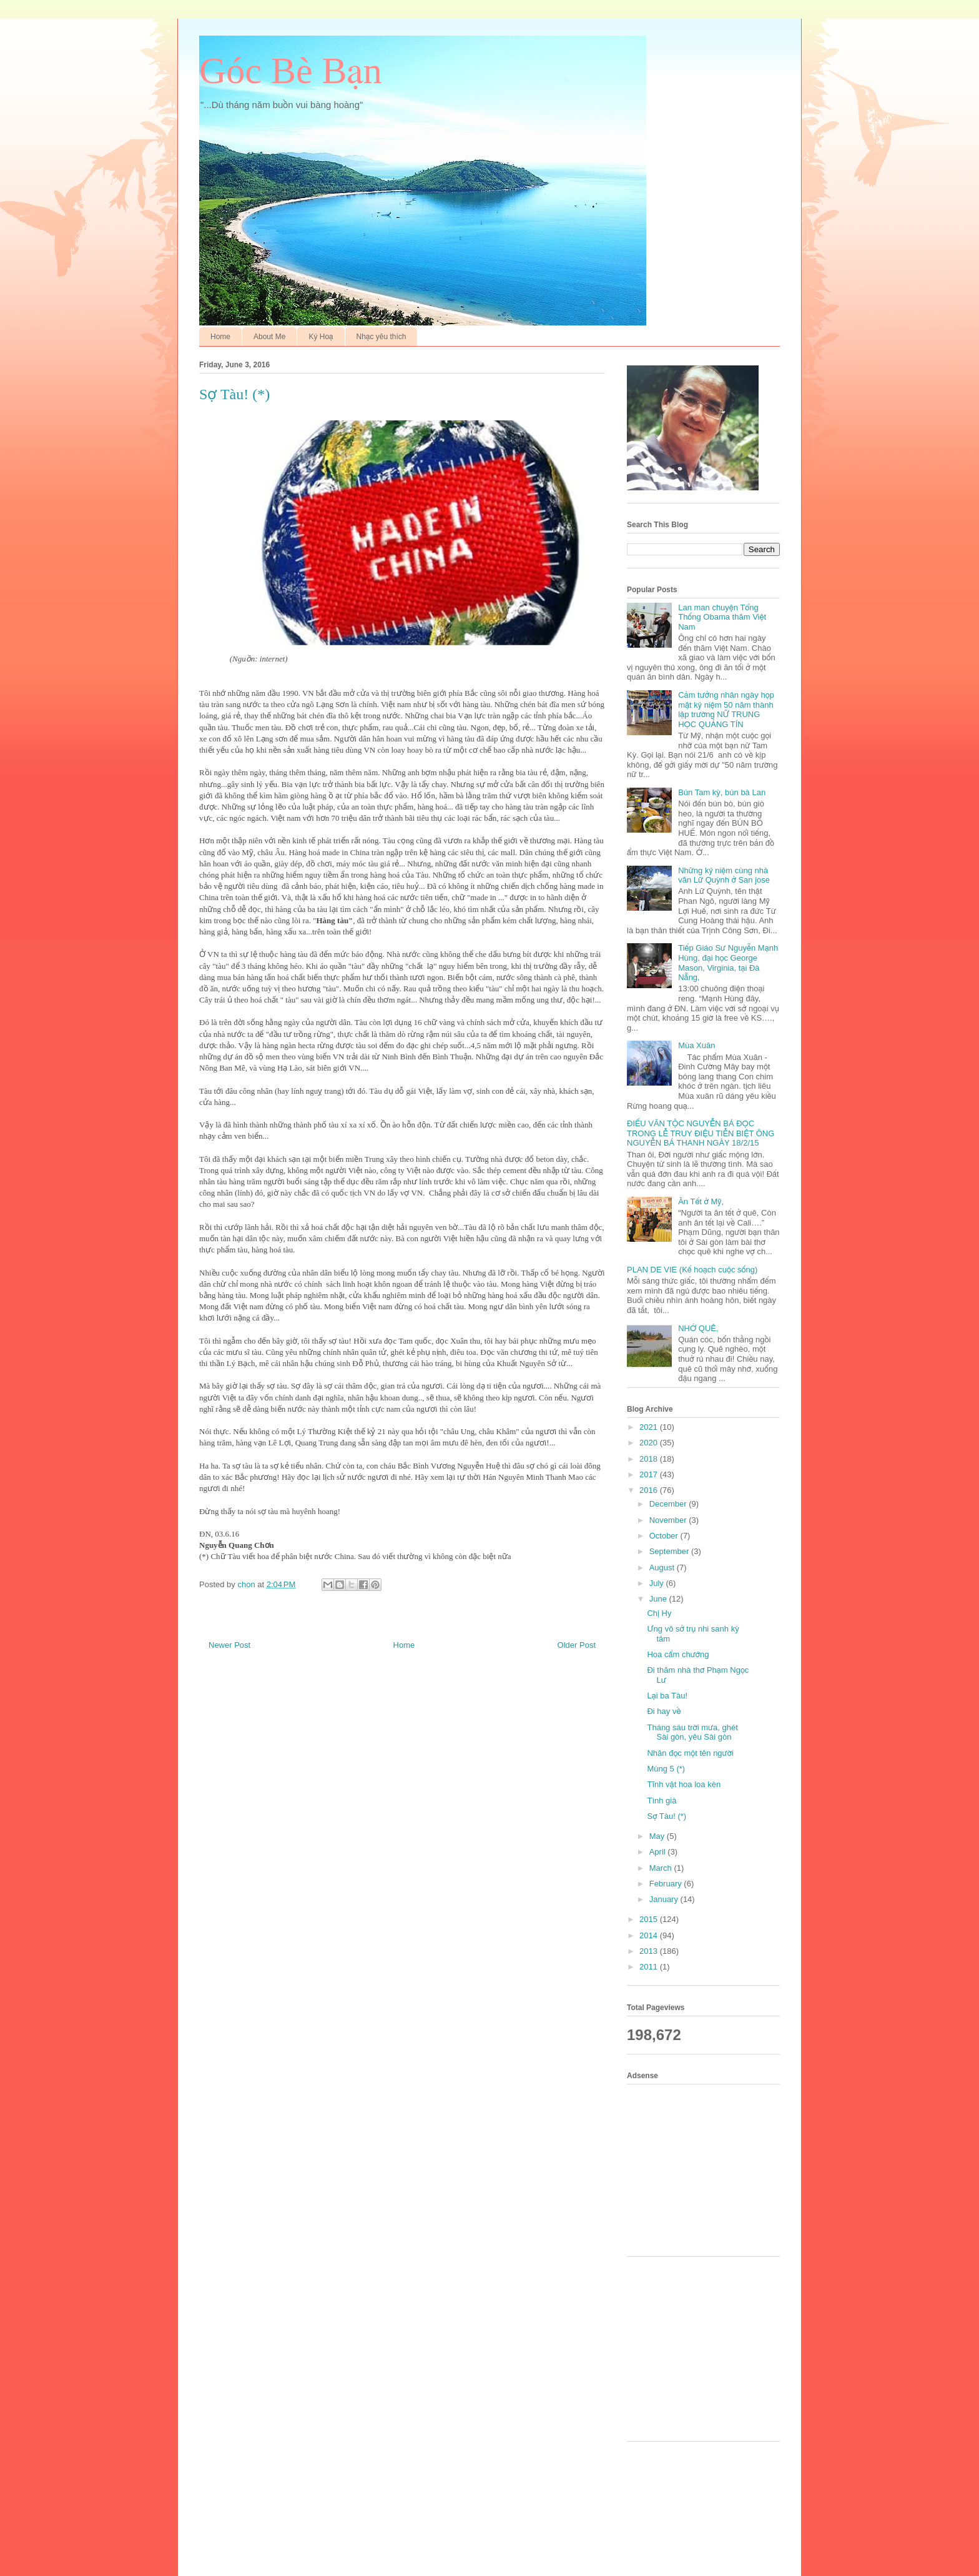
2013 (649, 1951)
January (665, 1899)
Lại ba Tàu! (667, 1695)
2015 (649, 1919)
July (657, 1583)
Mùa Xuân (696, 1045)
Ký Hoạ (320, 336)
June (659, 1598)
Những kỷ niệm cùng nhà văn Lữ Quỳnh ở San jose (724, 875)
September (670, 1551)
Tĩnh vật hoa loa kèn (684, 1784)
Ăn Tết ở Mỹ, (701, 1201)
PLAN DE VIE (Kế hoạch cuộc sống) (692, 1269)
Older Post (577, 1645)
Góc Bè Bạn (290, 70)
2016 (649, 1490)
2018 (649, 1459)
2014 (649, 1935)
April (658, 1851)
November (669, 1520)
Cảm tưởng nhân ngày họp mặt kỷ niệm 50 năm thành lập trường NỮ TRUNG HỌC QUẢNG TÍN (726, 709)
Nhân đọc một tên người (690, 1753)
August (663, 1567)
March (661, 1868)
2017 (649, 1474)
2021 (649, 1427)
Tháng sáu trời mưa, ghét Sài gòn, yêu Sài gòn (692, 1732)
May (658, 1836)
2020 (649, 1442)
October (665, 1535)
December (669, 1503)
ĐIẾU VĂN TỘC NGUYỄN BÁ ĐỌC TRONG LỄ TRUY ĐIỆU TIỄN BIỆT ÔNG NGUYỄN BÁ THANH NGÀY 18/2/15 (700, 1133)
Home (220, 336)
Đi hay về (664, 1711)
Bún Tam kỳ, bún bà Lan (721, 792)
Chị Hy (659, 1613)
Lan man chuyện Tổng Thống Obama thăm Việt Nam (722, 617)
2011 (649, 1966)
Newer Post (229, 1645)
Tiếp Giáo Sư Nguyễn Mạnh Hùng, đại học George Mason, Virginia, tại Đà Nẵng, (728, 962)
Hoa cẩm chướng (678, 1654)
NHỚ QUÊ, (698, 1328)
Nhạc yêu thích (381, 336)
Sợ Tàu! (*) (666, 1816)
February (666, 1883)
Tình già (661, 1800)
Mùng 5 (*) (666, 1768)
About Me (269, 336)
